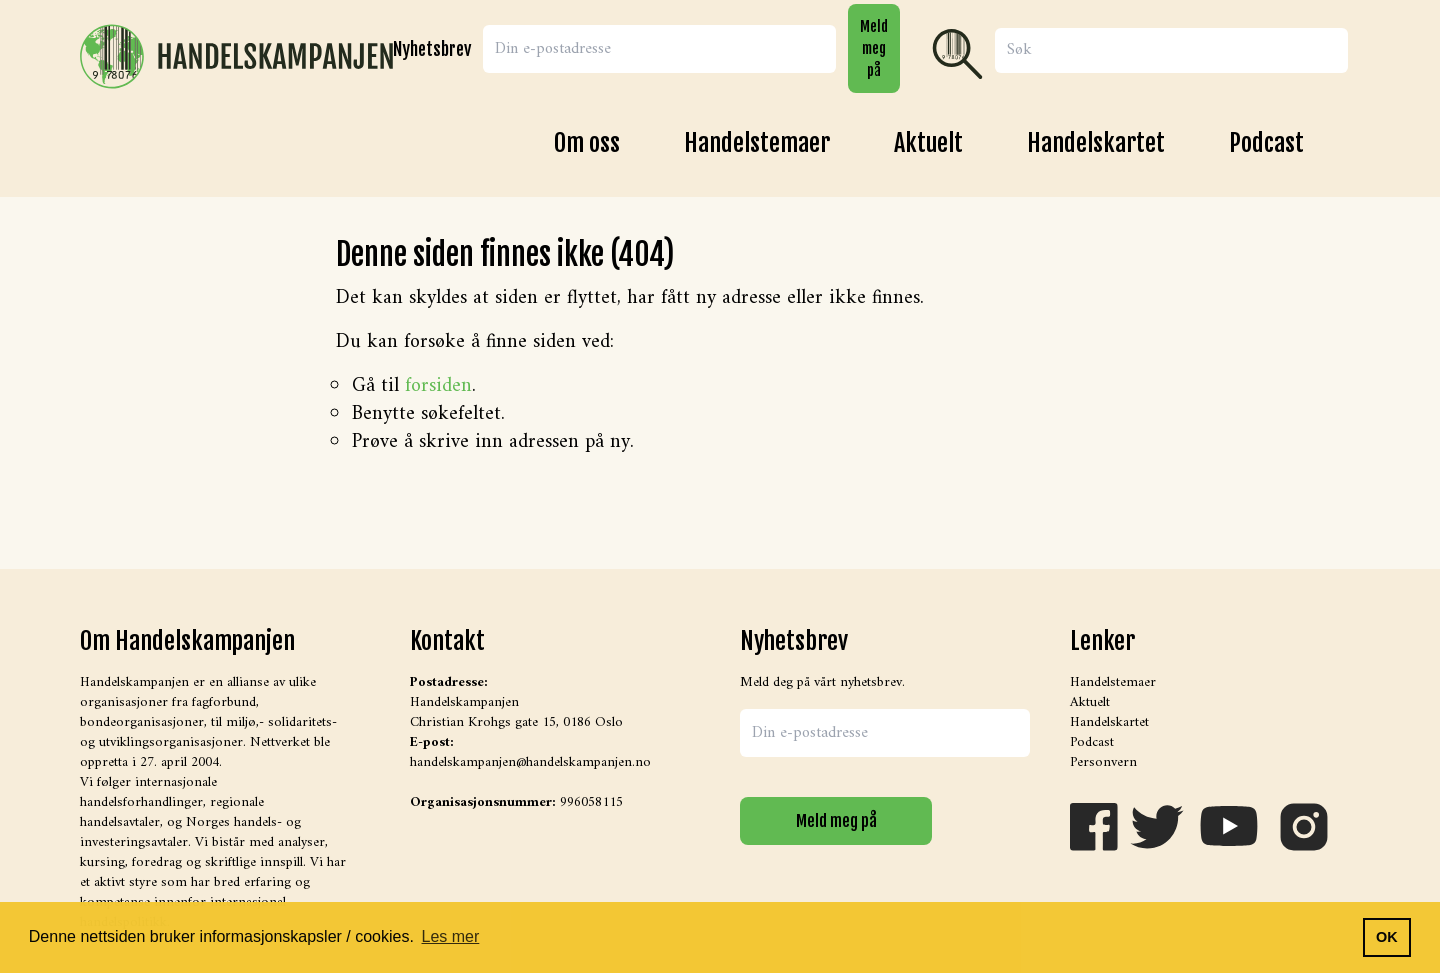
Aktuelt (928, 143)
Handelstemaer (757, 143)
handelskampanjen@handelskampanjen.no (530, 762)
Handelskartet (1096, 143)
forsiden (438, 386)
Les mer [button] (451, 936)
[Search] (1171, 50)
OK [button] (1387, 937)
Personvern (1103, 762)
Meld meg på (874, 48)
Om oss (587, 143)
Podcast (1266, 143)
